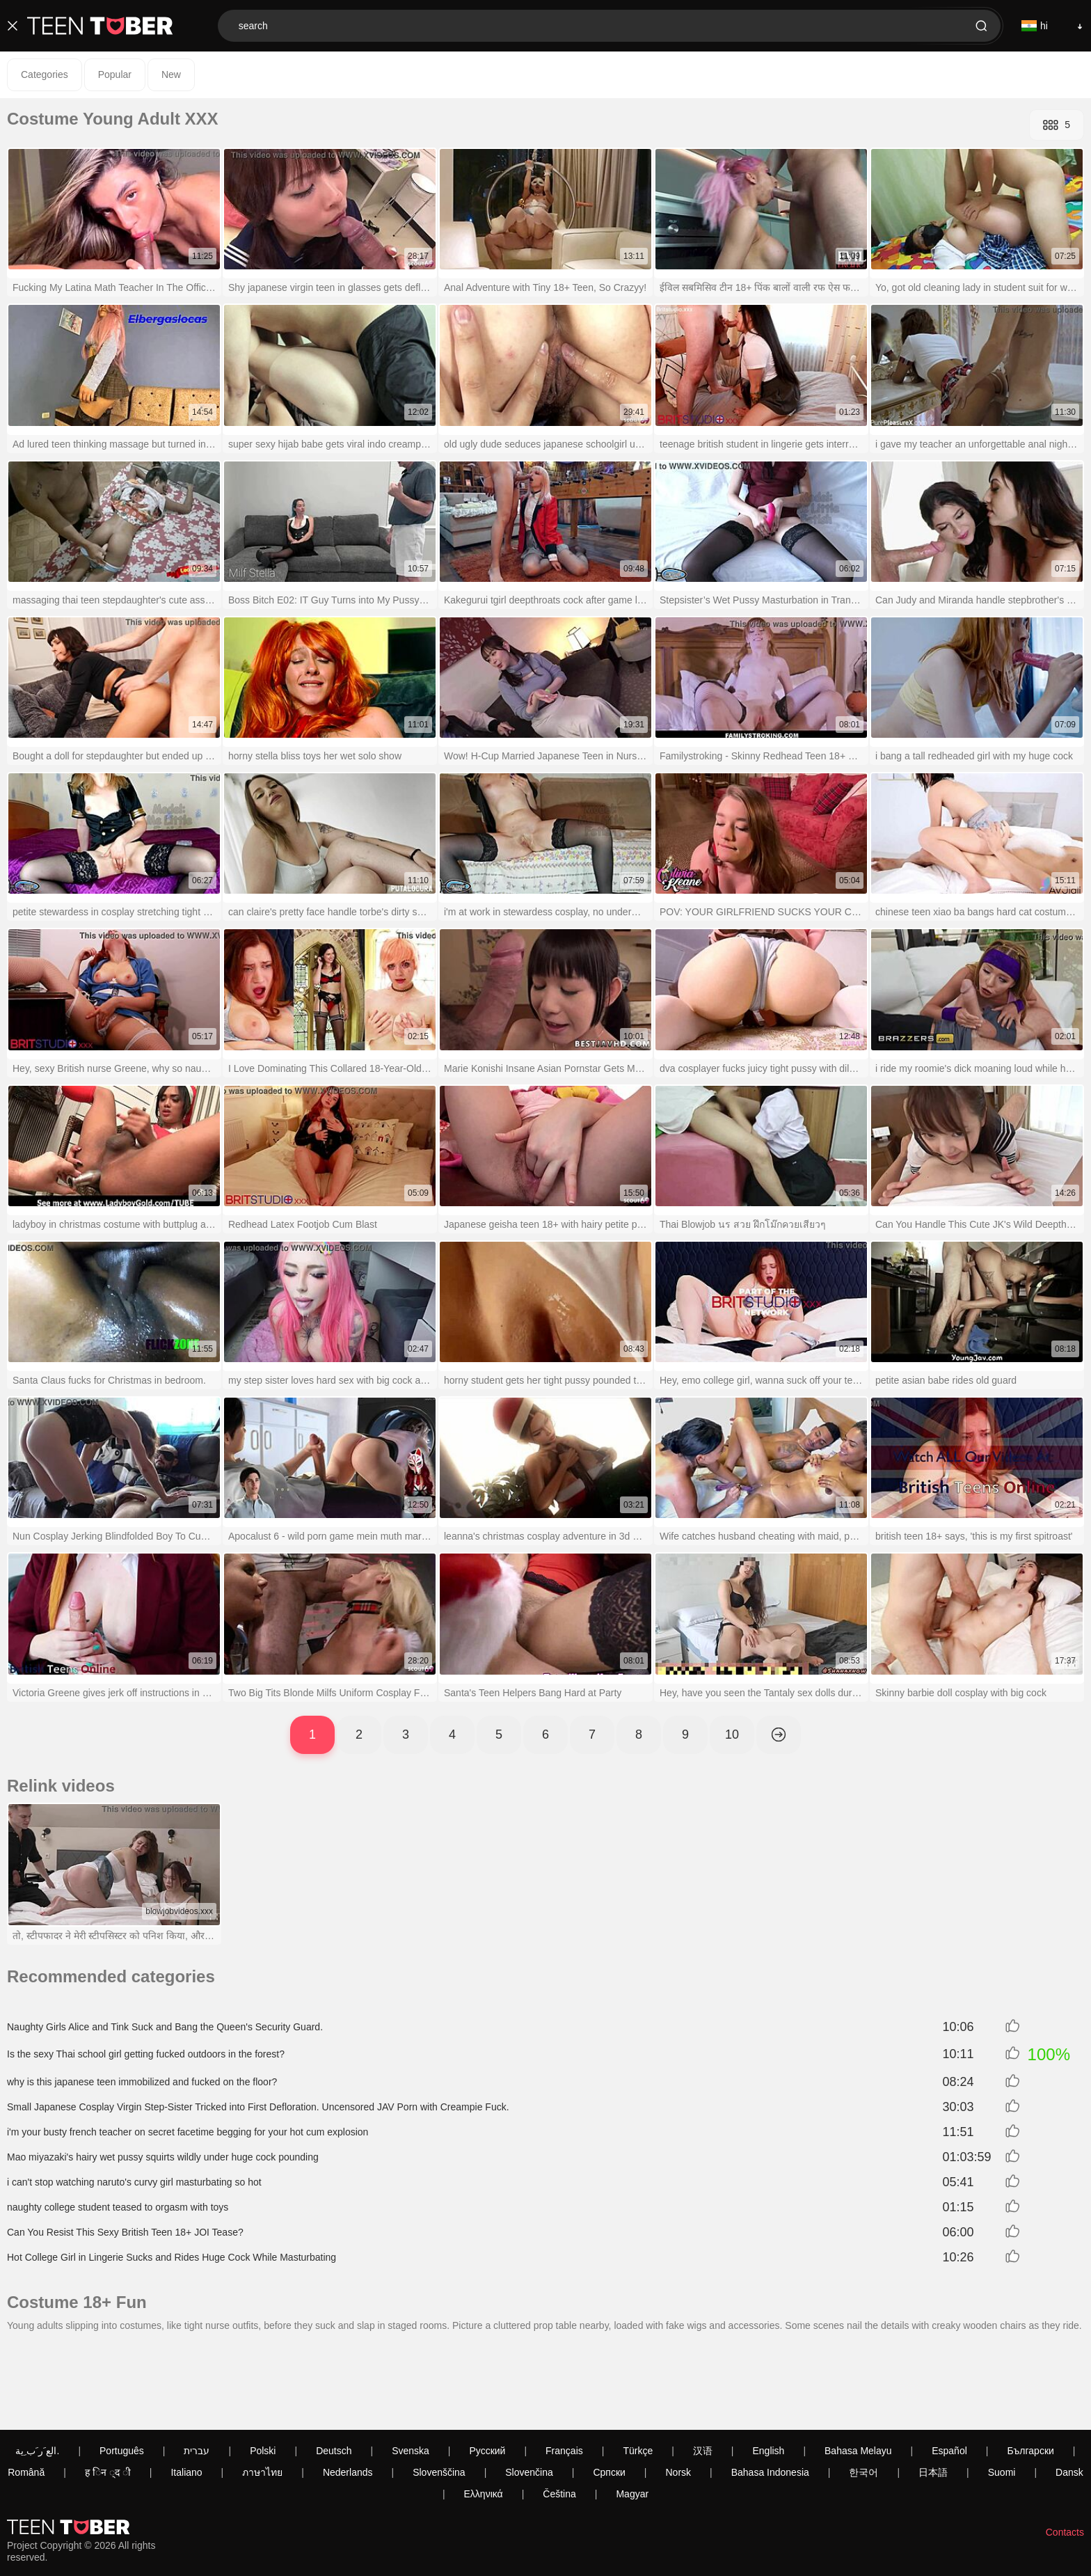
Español (949, 2373)
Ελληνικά (483, 2416)
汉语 (702, 2373)
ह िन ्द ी (108, 2395)
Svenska (410, 2373)
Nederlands (348, 2395)
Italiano (186, 2395)
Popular (115, 74)
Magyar (632, 2416)
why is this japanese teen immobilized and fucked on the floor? (142, 2081)
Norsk (679, 2395)
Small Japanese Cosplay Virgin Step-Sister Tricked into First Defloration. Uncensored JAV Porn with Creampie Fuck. (258, 2106)
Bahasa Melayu (858, 2373)
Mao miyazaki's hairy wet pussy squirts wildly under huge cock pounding (163, 2157)
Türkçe (638, 2373)
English (768, 2373)
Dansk (1069, 2395)
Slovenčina (529, 2395)
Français (564, 2373)
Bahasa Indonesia (770, 2395)
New (171, 74)
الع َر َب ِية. (37, 2373)
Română (26, 2395)
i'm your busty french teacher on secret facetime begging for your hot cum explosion (187, 2132)
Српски (609, 2395)
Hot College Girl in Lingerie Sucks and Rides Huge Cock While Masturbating (171, 2257)
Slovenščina (439, 2395)
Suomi (1002, 2395)
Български (1030, 2373)
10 (732, 1734)
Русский (487, 2373)
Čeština (559, 2416)
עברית (196, 2373)
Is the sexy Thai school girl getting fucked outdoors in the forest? (146, 2054)
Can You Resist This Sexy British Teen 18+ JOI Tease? (125, 2232)
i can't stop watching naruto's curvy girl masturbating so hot (134, 2182)
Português (121, 2373)
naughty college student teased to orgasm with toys (117, 2207)
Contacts (1065, 2454)
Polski (263, 2373)
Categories (44, 74)
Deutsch (333, 2373)
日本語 (933, 2395)
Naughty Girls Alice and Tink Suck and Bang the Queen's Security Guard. (165, 2026)
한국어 (863, 2395)
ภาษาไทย (262, 2395)
